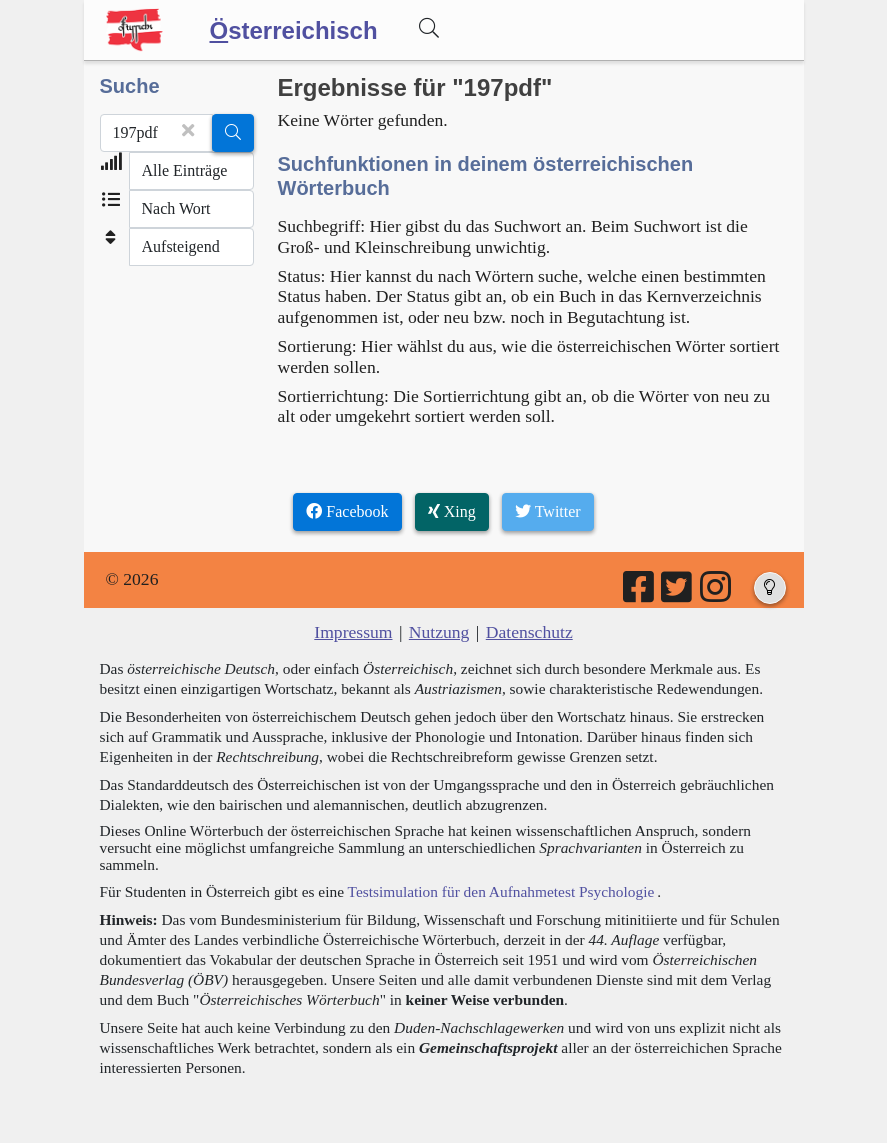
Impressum (353, 632)
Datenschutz (529, 632)
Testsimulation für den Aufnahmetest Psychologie (501, 891)
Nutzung (439, 632)
